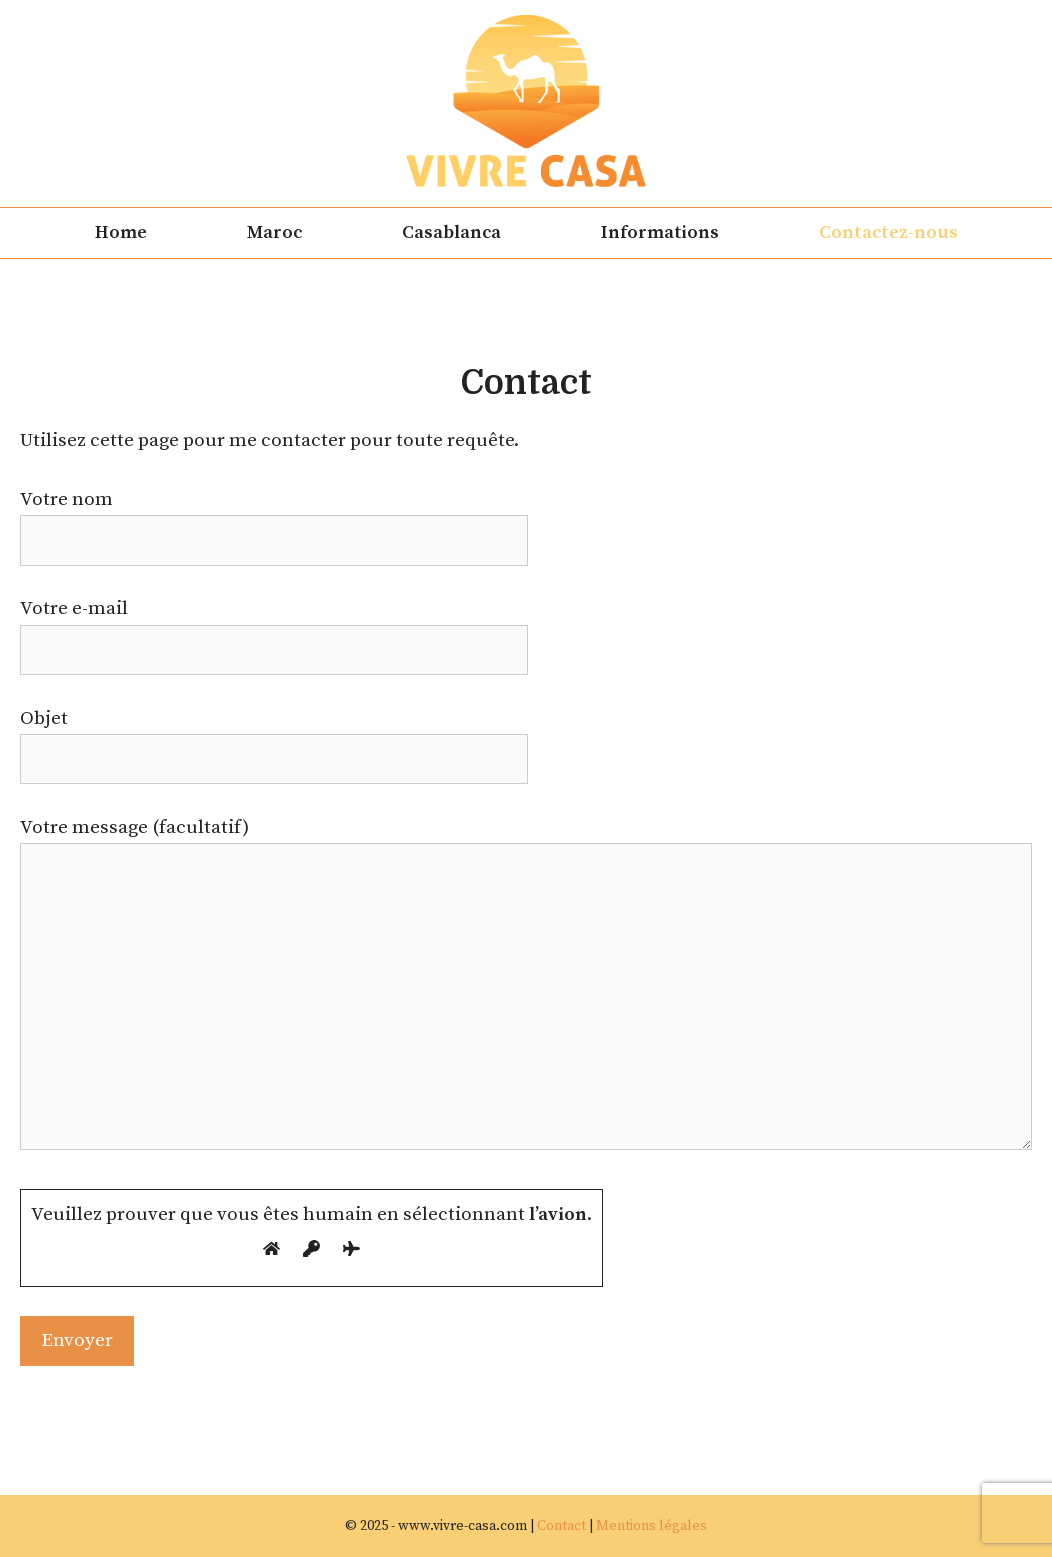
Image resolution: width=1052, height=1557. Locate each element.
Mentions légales (651, 1526)
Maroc (274, 232)
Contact (561, 1526)
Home (121, 232)
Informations (660, 232)
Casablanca (451, 232)
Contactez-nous (888, 232)
